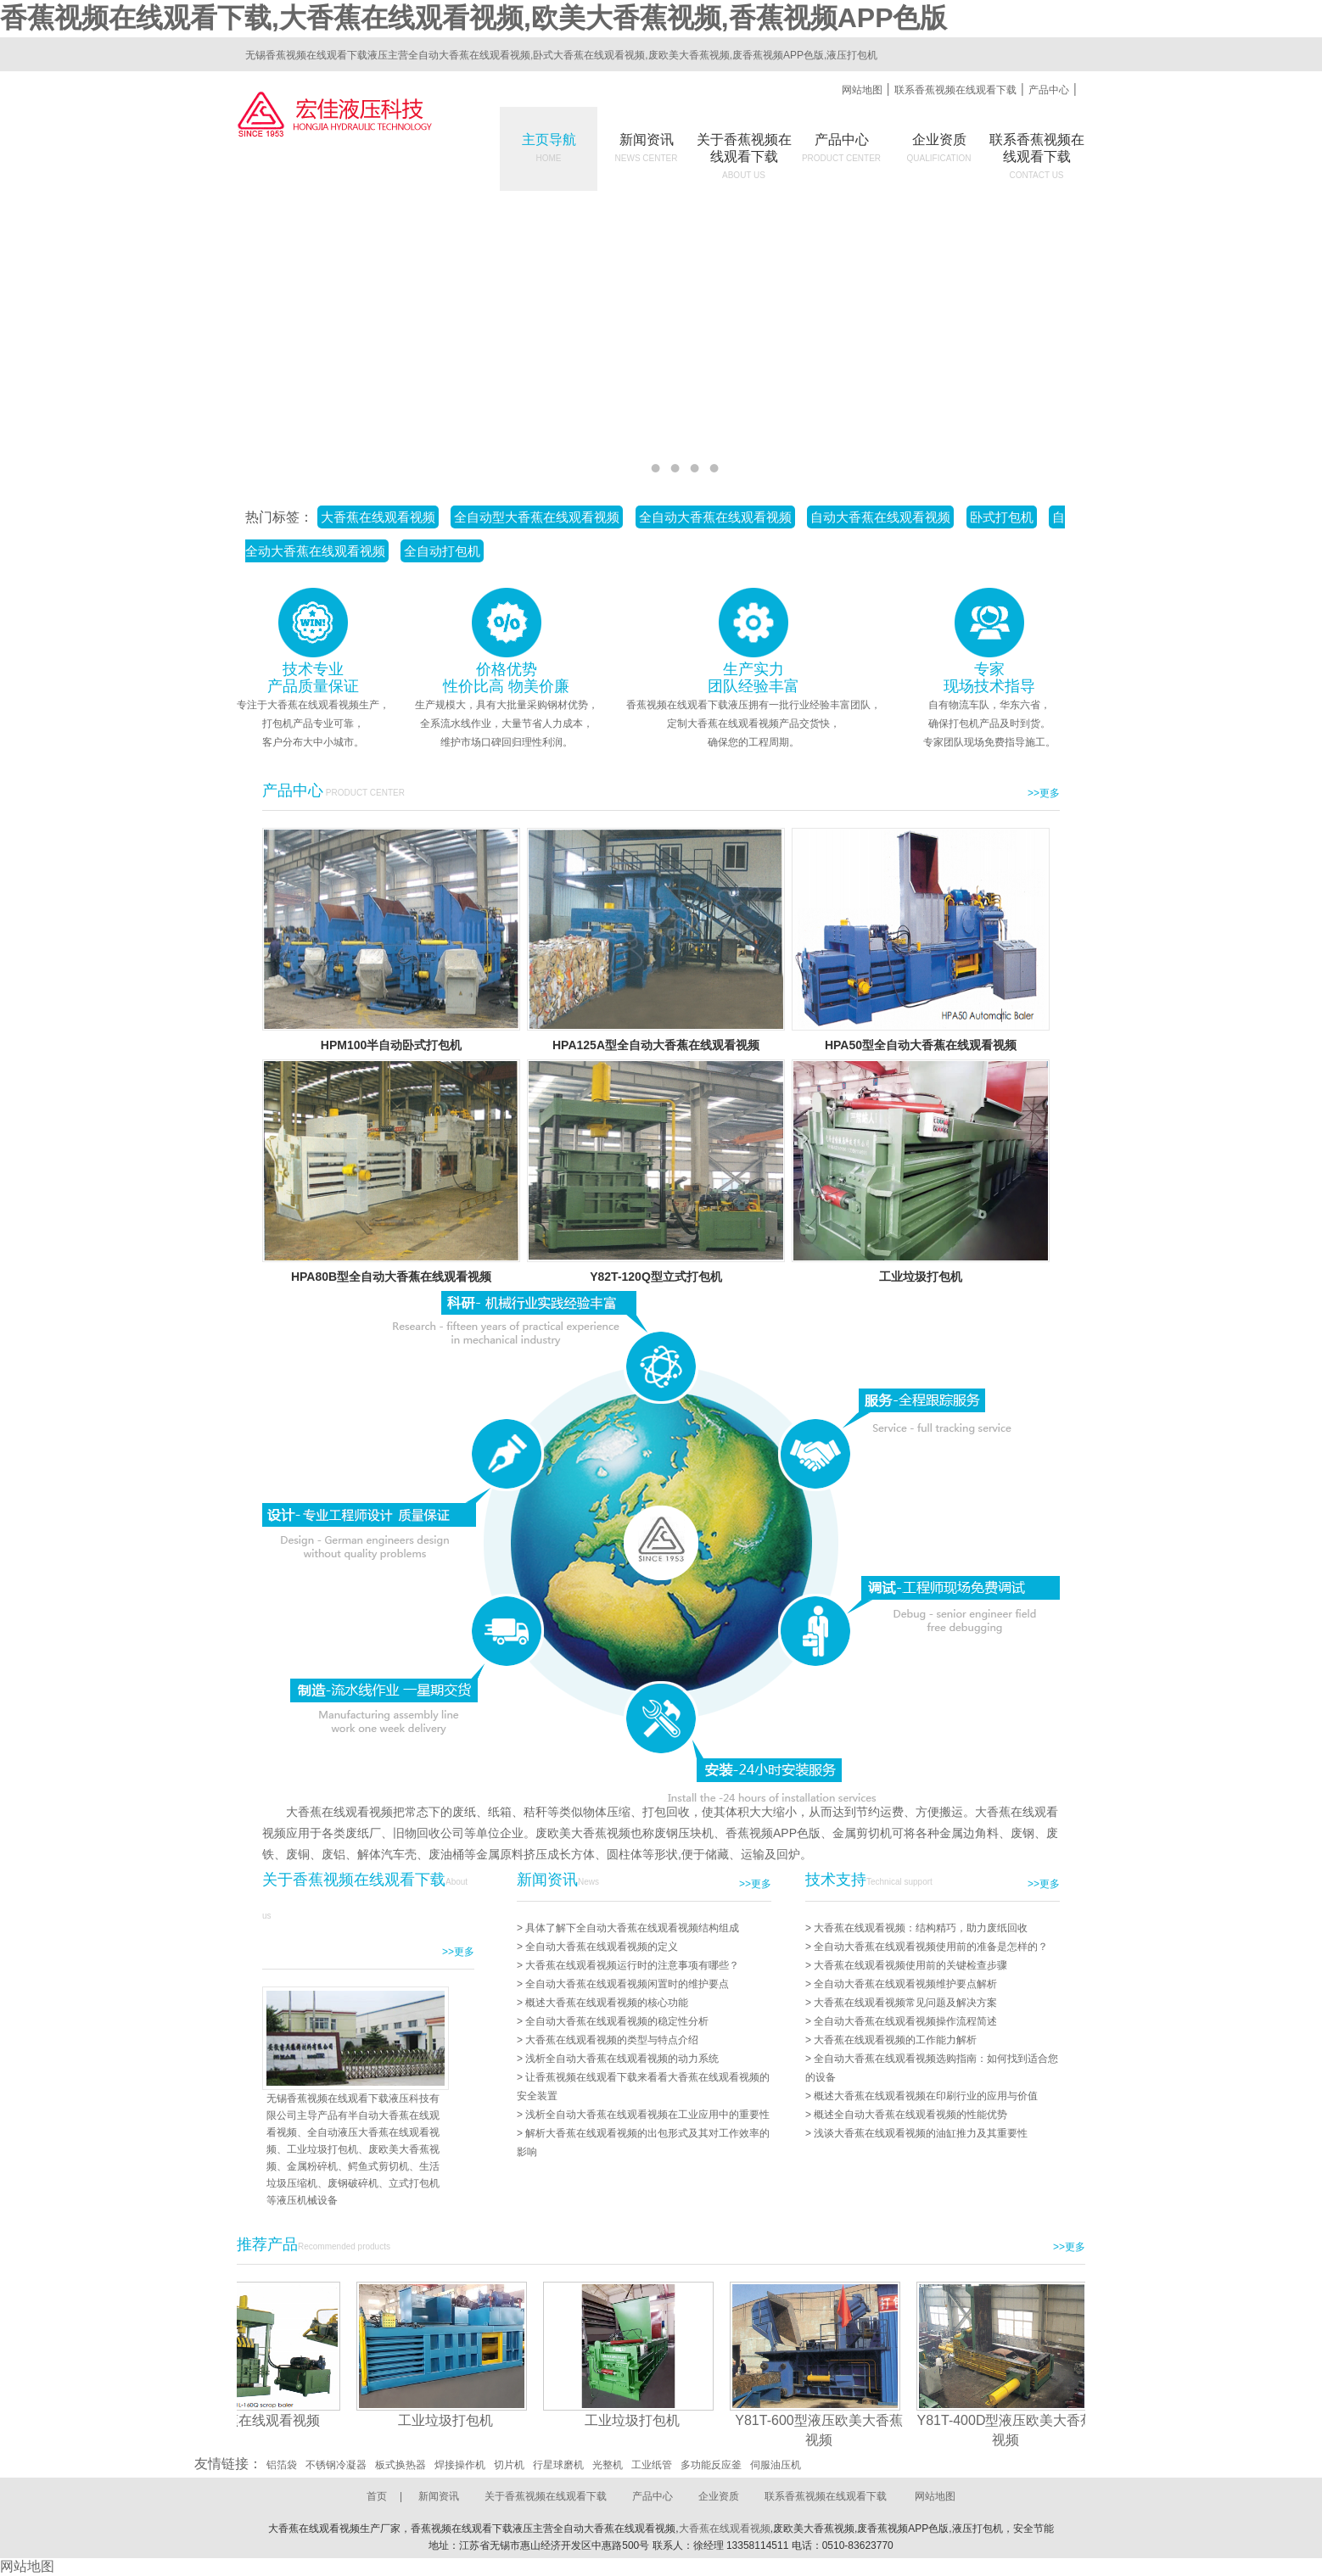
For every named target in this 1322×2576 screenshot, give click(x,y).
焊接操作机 (459, 2465)
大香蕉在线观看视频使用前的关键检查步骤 (910, 1965)
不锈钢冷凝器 (336, 2465)
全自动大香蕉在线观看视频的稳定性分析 (617, 2021)
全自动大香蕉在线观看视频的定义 (601, 1947)
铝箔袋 (281, 2465)
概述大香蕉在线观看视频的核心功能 (606, 2003)
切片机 (509, 2465)
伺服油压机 (775, 2465)
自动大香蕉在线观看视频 (880, 517)
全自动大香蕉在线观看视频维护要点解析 (905, 1984)
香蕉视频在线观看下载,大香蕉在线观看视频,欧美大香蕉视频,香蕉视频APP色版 (473, 18)
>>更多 (1044, 793)
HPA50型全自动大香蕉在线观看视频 (921, 1045)
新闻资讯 (646, 147)
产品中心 (1048, 90)
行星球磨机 (558, 2465)
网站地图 (862, 90)
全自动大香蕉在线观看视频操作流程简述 (905, 2021)
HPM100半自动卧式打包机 (391, 1045)
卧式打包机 (1002, 517)
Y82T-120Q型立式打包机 (656, 1276)
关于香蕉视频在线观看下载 (546, 2496)
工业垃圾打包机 (920, 1276)
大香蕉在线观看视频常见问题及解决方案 (905, 2003)
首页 (377, 2496)
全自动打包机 (442, 551)
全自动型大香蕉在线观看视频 (536, 517)
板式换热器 (400, 2465)
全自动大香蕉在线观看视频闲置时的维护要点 (627, 1984)
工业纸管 (651, 2465)
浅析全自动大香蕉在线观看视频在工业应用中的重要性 (647, 2115)
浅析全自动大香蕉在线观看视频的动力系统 (622, 2059)
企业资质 (939, 147)
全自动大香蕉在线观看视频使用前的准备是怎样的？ (931, 1947)
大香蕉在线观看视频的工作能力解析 (895, 2040)
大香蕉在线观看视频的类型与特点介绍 (611, 2040)
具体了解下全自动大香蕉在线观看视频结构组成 (632, 1928)
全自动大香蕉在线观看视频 (715, 517)
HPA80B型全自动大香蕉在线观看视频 (391, 1276)
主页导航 (549, 147)
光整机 (607, 2465)
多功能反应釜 (711, 2465)
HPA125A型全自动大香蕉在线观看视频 (655, 1045)
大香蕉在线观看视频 (378, 517)
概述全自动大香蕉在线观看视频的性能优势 (910, 2115)
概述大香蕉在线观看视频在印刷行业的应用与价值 (926, 2096)
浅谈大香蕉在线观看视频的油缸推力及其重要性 (921, 2133)
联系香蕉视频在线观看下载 (955, 90)
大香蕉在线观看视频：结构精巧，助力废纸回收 (921, 1928)
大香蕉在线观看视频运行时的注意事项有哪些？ (632, 1965)
